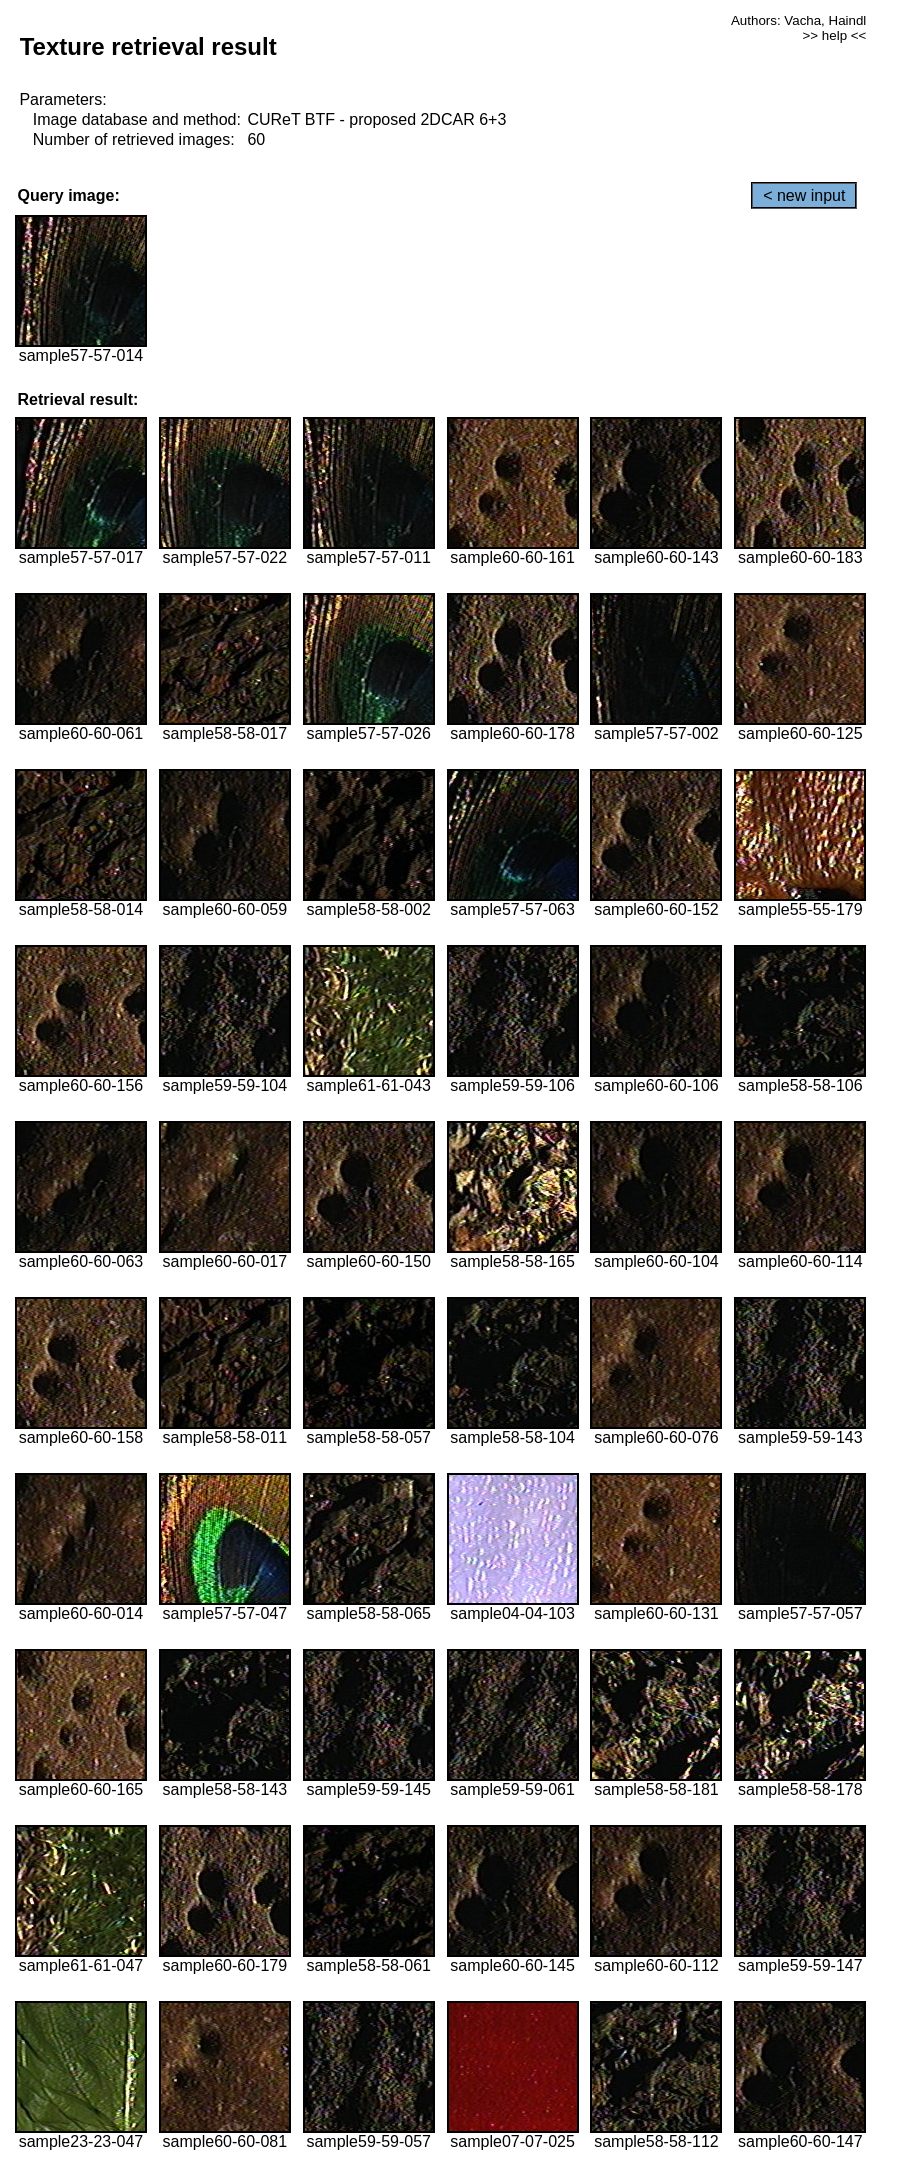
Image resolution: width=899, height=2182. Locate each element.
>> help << (835, 35)
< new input (804, 195)
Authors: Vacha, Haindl (798, 20)
